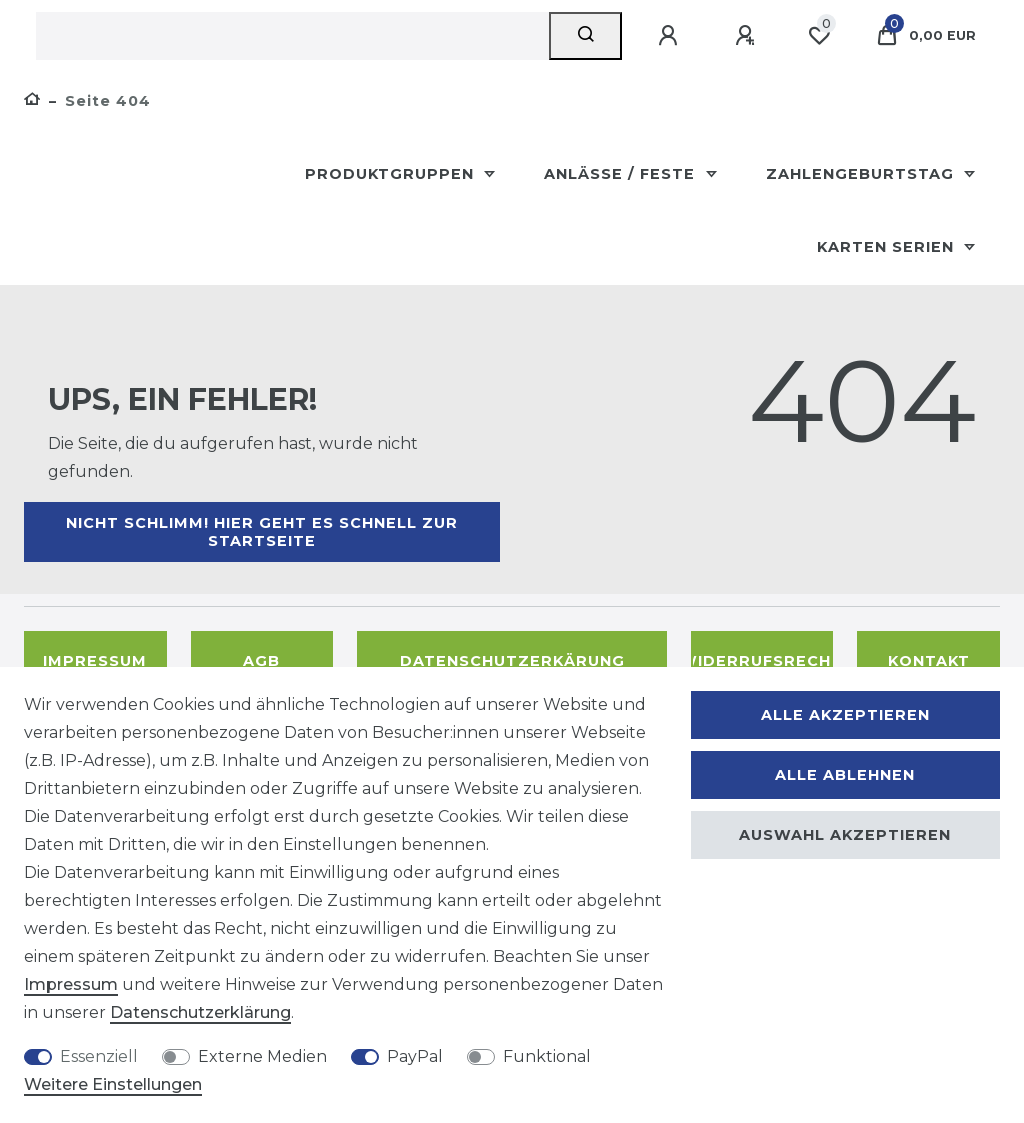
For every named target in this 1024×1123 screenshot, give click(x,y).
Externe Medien (262, 1056)
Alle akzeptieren (845, 715)
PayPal (415, 1056)
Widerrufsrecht (762, 661)
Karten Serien (888, 247)
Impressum (95, 661)
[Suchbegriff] (292, 36)
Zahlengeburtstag (862, 174)
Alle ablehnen (845, 775)
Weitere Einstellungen (113, 1084)
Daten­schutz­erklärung (200, 1012)
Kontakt (929, 661)
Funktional (547, 1056)
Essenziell (99, 1056)
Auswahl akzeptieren (845, 835)
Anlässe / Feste (622, 174)
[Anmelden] (671, 36)
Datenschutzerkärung (512, 661)
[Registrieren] (748, 36)
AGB (261, 661)
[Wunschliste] (819, 36)
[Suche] (585, 36)
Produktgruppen (392, 174)
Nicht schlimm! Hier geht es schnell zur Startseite (262, 532)
